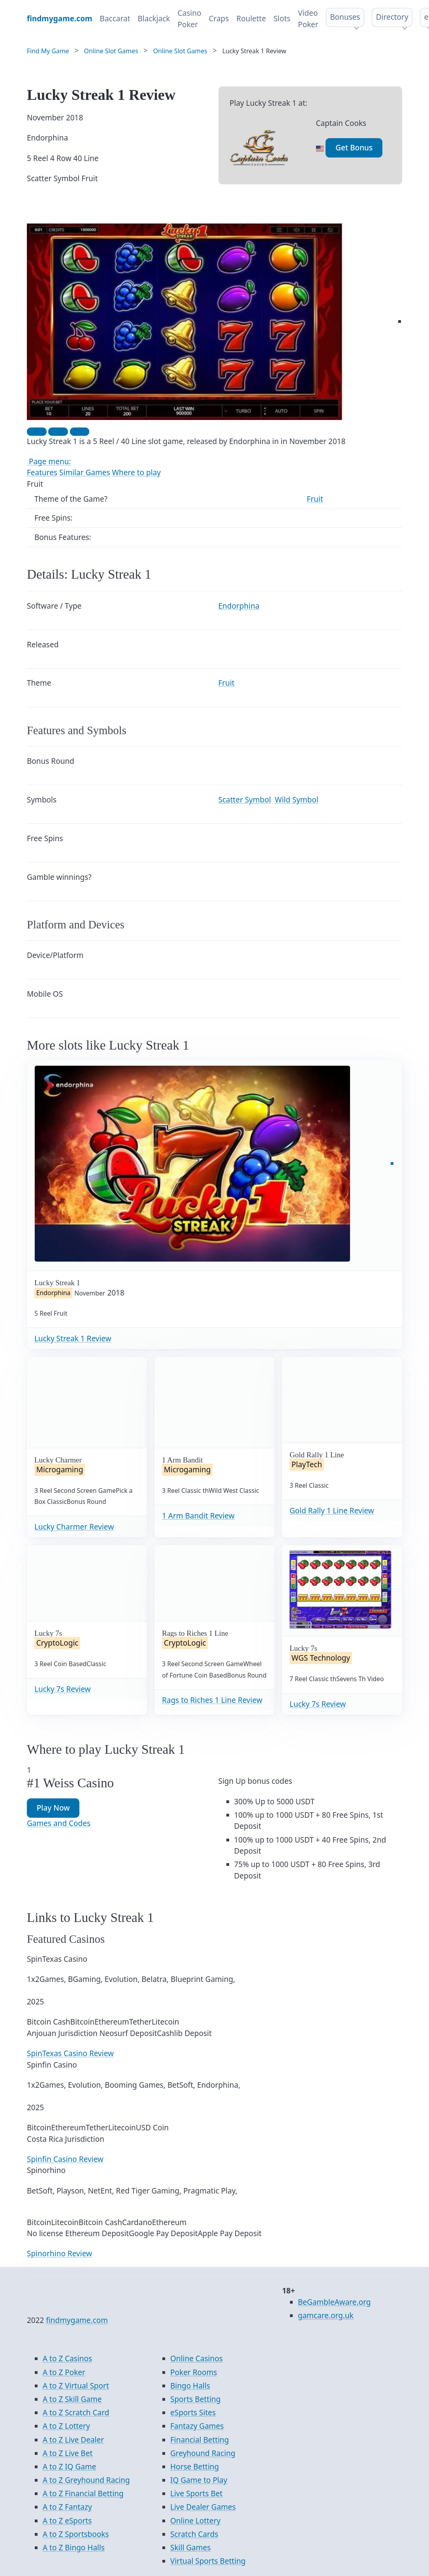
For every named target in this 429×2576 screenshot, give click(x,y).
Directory (392, 17)
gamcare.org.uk (326, 2315)
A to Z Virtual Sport (76, 2386)
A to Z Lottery (66, 2426)
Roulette (251, 18)
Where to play (136, 472)
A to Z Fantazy (67, 2507)
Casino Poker (189, 19)
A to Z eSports (67, 2521)
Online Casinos (196, 2358)
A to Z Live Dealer (73, 2440)
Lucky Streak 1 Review (72, 1338)
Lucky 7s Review (62, 1689)
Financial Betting (199, 2440)
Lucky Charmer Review (74, 1527)
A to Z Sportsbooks (76, 2534)
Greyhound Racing (202, 2453)
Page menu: (49, 461)
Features (42, 472)
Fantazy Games (197, 2426)
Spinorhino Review (59, 2253)
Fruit (315, 499)
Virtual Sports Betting (208, 2561)
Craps (219, 18)
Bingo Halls (190, 2386)
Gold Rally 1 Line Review (332, 1510)
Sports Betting (195, 2399)
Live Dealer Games (203, 2507)
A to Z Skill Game (72, 2399)
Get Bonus (354, 147)
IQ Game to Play (198, 2480)
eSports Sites (193, 2412)
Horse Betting (194, 2467)
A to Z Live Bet (67, 2453)
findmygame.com (77, 2320)
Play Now (53, 1808)
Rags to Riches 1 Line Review (212, 1700)
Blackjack (153, 18)
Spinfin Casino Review (65, 2159)
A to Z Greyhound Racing (86, 2480)
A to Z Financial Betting (83, 2493)
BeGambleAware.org (334, 2302)
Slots (281, 18)
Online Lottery (195, 2521)
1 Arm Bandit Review (198, 1516)
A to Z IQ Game (69, 2467)
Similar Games (84, 472)
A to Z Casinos (67, 2358)
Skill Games (190, 2547)
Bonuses (345, 17)
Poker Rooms (193, 2372)
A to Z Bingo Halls (74, 2547)
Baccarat (115, 18)
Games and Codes (58, 1823)
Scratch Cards (194, 2534)
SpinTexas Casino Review (70, 2053)
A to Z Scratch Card (76, 2412)
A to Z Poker (64, 2372)
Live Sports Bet (196, 2493)
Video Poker (308, 19)
